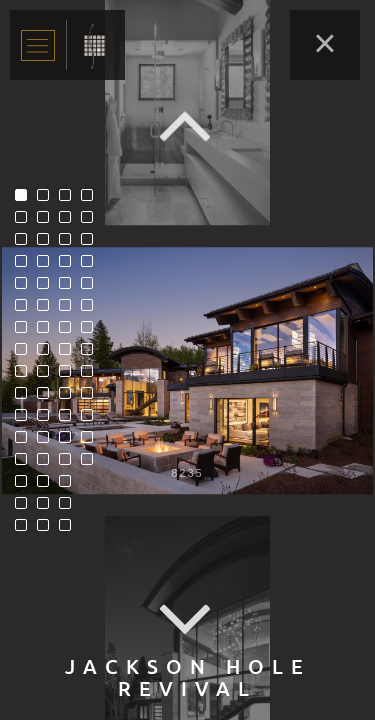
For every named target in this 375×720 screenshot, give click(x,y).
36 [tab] (70, 266)
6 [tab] (26, 310)
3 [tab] (26, 244)
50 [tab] (92, 222)
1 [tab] (26, 200)
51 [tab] (92, 244)
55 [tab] (92, 332)
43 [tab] (70, 420)
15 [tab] (26, 508)
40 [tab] (70, 354)
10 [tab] (26, 398)
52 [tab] (92, 266)
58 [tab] (92, 398)
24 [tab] (48, 354)
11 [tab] (26, 420)
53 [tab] (92, 288)
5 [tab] (26, 288)
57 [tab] (92, 376)
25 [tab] (48, 376)
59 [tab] (92, 420)
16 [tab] (26, 530)
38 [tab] (70, 310)
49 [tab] (92, 200)
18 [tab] (48, 222)
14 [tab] (26, 486)
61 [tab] (92, 464)
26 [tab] (48, 398)
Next (188, 620)
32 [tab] (48, 530)
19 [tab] (48, 244)
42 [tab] (70, 398)
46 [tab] (70, 486)
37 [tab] (70, 288)
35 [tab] (70, 244)
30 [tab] (48, 486)
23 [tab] (48, 332)
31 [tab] (48, 508)
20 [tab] (48, 266)
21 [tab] (48, 288)
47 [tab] (70, 508)
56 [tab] (92, 354)
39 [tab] (70, 332)
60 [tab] (92, 442)
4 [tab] (26, 266)
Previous (188, 125)
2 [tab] (26, 222)
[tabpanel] (187, 371)
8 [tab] (26, 354)
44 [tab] (70, 442)
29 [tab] (48, 464)
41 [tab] (70, 376)
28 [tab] (48, 442)
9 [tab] (26, 376)
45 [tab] (70, 464)
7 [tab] (26, 332)
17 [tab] (48, 200)
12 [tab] (26, 442)
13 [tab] (26, 464)
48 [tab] (70, 530)
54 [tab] (92, 310)
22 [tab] (48, 310)
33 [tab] (70, 200)
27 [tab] (48, 420)
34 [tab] (70, 222)
